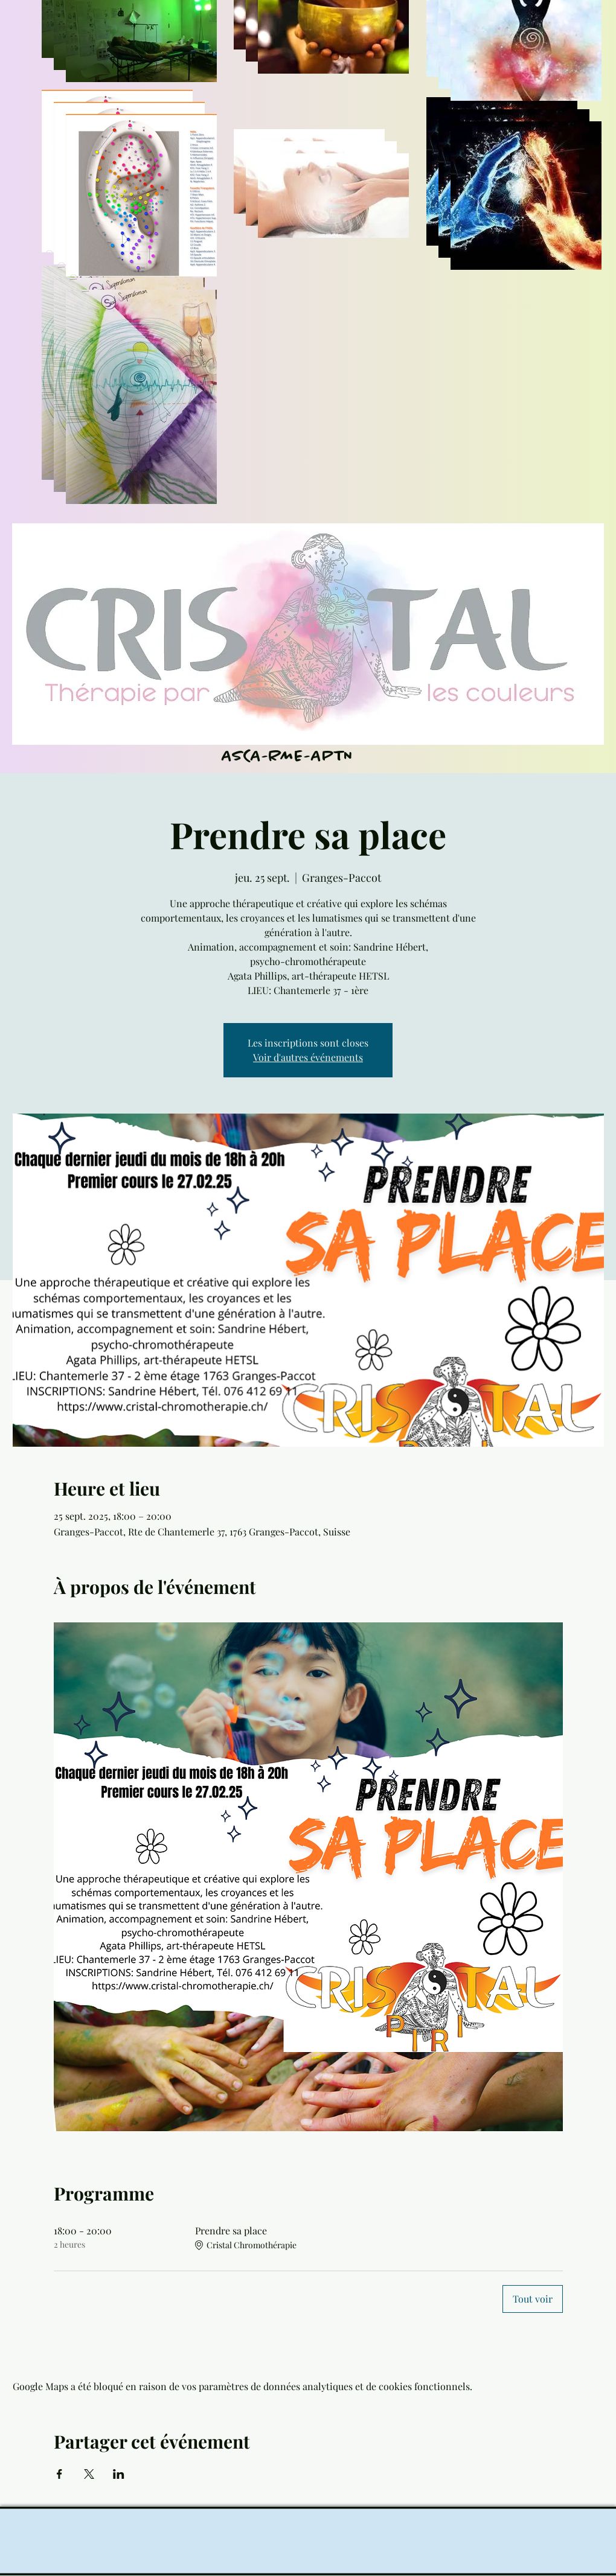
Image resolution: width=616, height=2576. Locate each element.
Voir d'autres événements (308, 1057)
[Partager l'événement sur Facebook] (59, 2474)
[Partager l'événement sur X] (89, 2474)
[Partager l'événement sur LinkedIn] (118, 2474)
